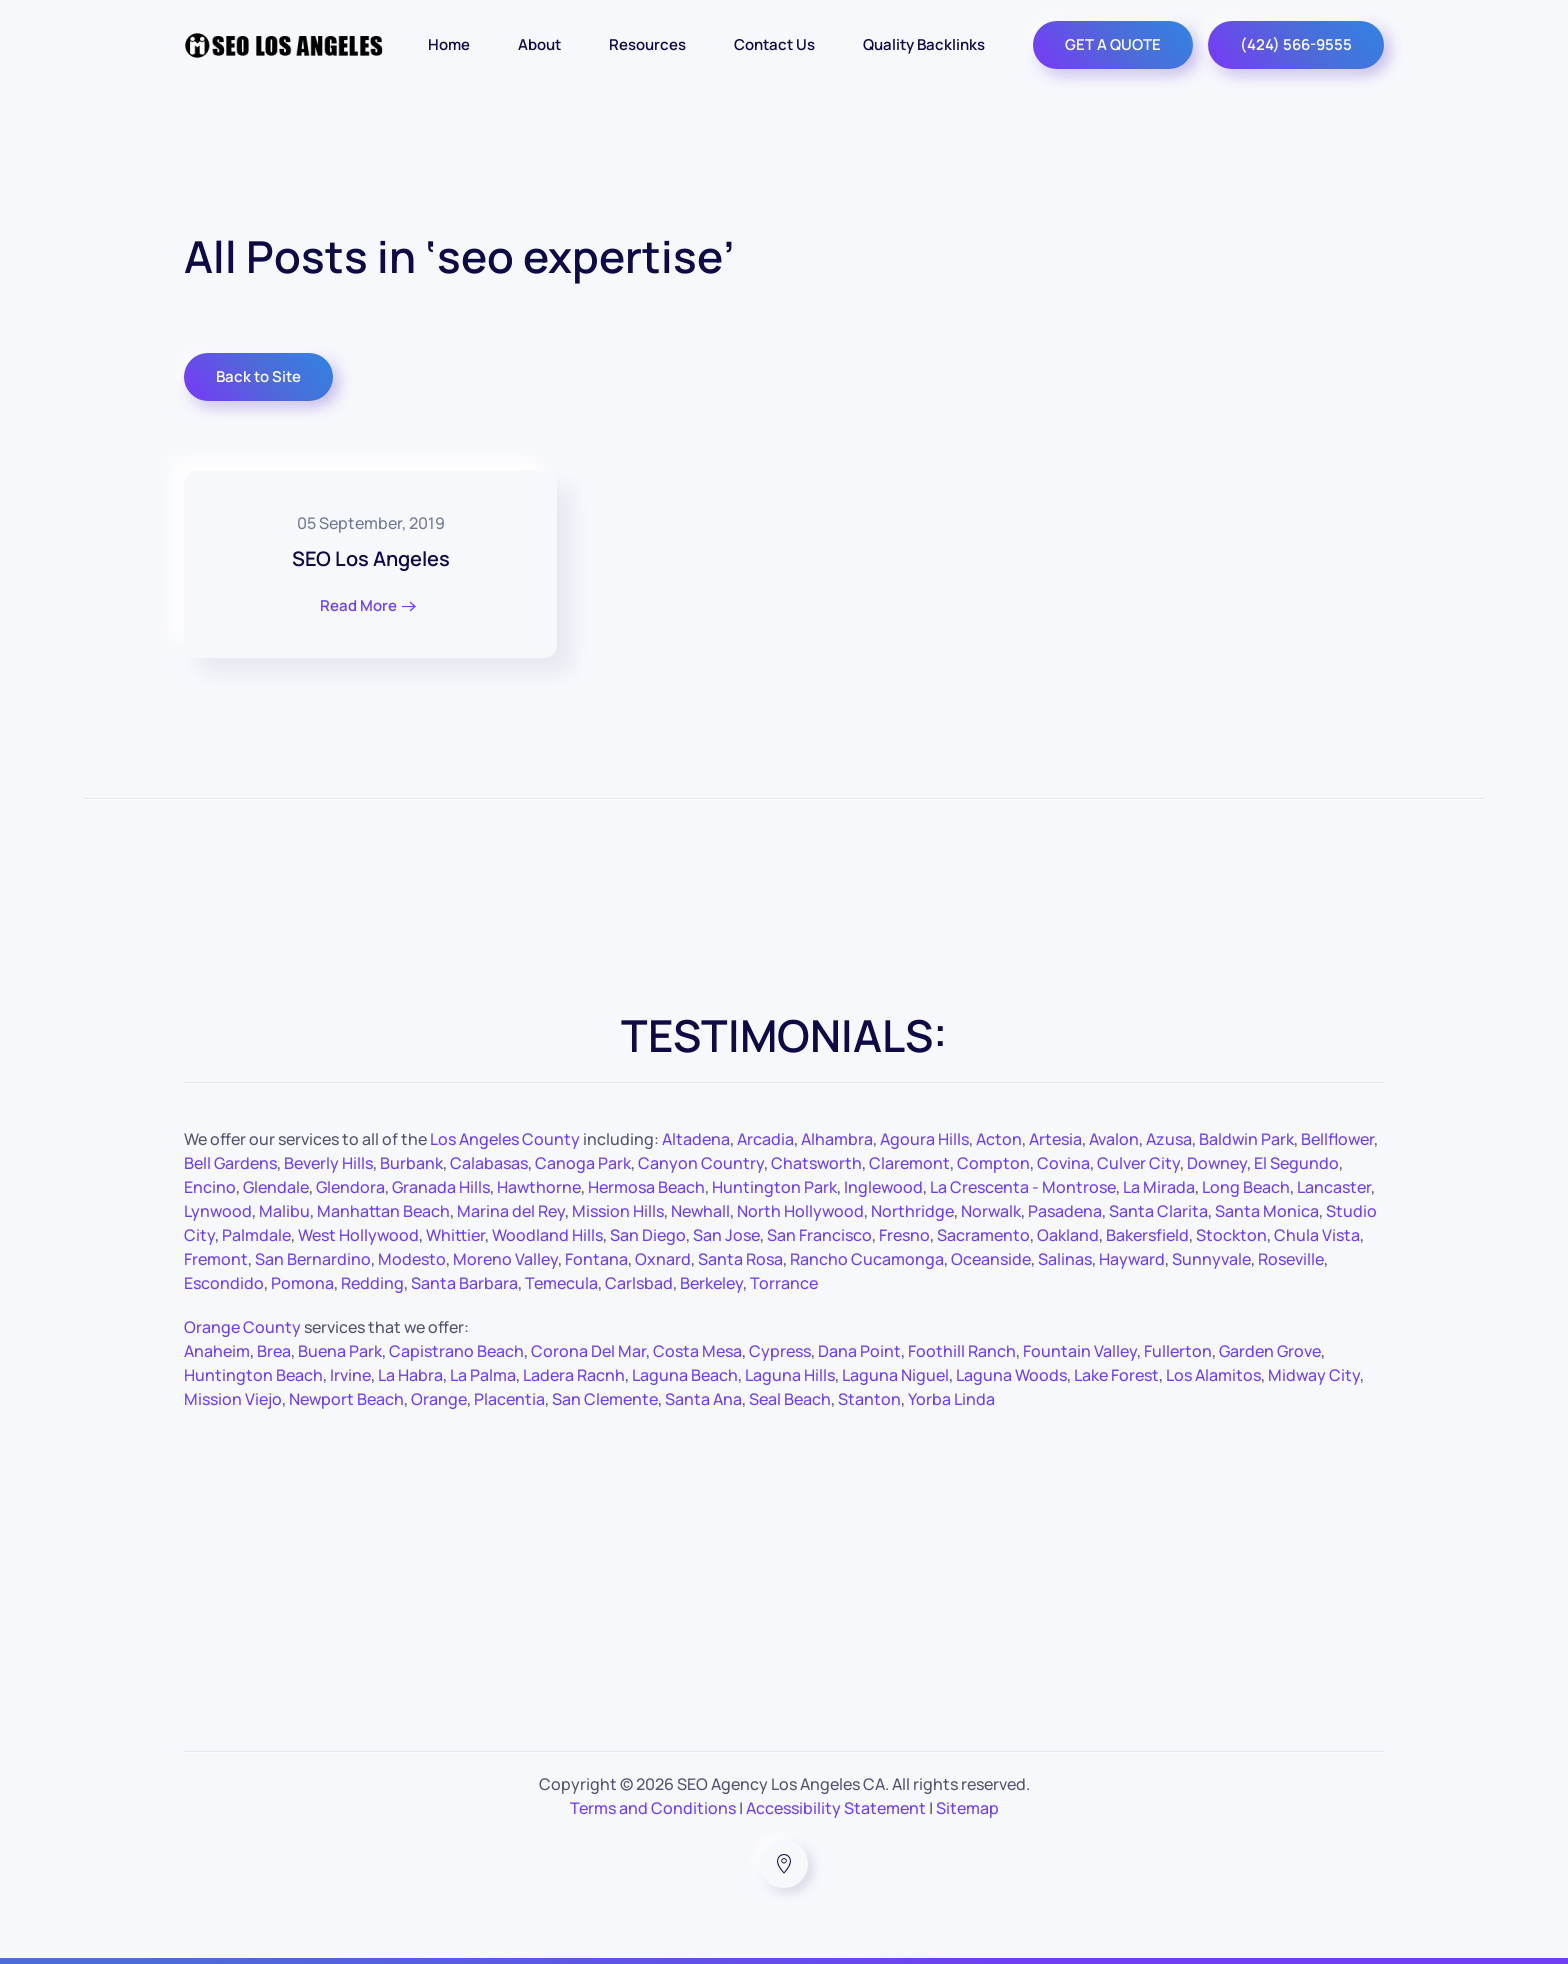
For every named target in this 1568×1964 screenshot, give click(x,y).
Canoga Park (583, 1163)
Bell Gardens (230, 1163)
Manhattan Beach (383, 1211)
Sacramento (983, 1235)
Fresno (904, 1235)
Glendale (276, 1187)
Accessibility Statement (836, 1808)
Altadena (696, 1139)
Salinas (1065, 1259)
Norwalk (991, 1211)
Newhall (700, 1211)
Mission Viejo (233, 1399)
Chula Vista (1317, 1235)
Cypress (780, 1351)
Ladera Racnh (574, 1375)
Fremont (216, 1259)
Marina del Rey (511, 1211)
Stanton (869, 1399)
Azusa (1169, 1139)
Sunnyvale (1211, 1259)
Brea (274, 1351)
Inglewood (883, 1187)
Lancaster (1334, 1187)
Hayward (1132, 1259)
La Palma (483, 1375)
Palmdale (256, 1235)
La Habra (410, 1375)
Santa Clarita (1158, 1211)
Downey (1217, 1163)
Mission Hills (618, 1211)
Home (449, 44)
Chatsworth (816, 1163)
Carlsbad (639, 1283)
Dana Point (859, 1351)
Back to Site (258, 376)
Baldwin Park (1246, 1139)
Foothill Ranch (962, 1351)
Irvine (350, 1375)
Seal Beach (790, 1399)
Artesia (1055, 1139)
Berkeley (711, 1283)
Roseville (1291, 1259)
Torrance (784, 1283)
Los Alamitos (1213, 1375)
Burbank (411, 1163)
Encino (210, 1187)
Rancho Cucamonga (867, 1259)
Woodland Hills (547, 1235)
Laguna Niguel (895, 1375)
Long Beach (1246, 1187)
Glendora (350, 1187)
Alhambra (837, 1139)
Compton (993, 1163)
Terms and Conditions (653, 1808)
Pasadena (1065, 1211)
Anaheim (217, 1351)
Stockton (1231, 1235)
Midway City (1314, 1375)
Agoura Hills (924, 1139)
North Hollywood (800, 1211)
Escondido (224, 1283)
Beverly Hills (328, 1163)
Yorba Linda (951, 1399)
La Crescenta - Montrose (1023, 1187)
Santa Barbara (464, 1283)
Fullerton (1178, 1351)
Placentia (509, 1399)
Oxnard (663, 1259)
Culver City (1138, 1163)
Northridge (912, 1211)
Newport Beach (346, 1399)
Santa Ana (703, 1399)
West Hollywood (358, 1235)
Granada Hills (441, 1187)
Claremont (909, 1163)
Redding (372, 1283)
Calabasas (489, 1163)
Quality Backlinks (924, 44)
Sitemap (967, 1808)
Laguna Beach (685, 1375)
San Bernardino (313, 1259)
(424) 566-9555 (1296, 44)
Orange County (242, 1327)
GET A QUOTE (1113, 44)
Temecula (561, 1283)
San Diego (648, 1235)
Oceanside (991, 1259)
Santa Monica (1267, 1211)
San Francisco (819, 1235)
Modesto (412, 1259)
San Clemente (605, 1399)
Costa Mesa (697, 1351)
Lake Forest (1116, 1375)
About (539, 44)
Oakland (1068, 1235)
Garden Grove (1270, 1351)
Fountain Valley (1080, 1351)
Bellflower (1337, 1139)
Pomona (302, 1283)
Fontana (596, 1259)
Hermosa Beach (646, 1187)
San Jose (726, 1235)
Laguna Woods (1011, 1375)
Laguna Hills (790, 1375)
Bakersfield (1147, 1235)
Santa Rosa (740, 1259)
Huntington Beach (253, 1375)
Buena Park (340, 1351)
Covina (1063, 1163)
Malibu (284, 1211)
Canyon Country (701, 1163)
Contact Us (774, 44)
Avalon (1114, 1139)
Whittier (455, 1235)
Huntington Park (774, 1187)
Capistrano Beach (456, 1351)
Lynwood (218, 1211)
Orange (439, 1399)
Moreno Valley (505, 1259)
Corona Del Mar (588, 1351)
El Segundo (1296, 1163)
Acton (999, 1139)
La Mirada (1159, 1187)
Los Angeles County (505, 1139)
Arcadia (765, 1139)
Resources (647, 44)
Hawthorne (539, 1187)
